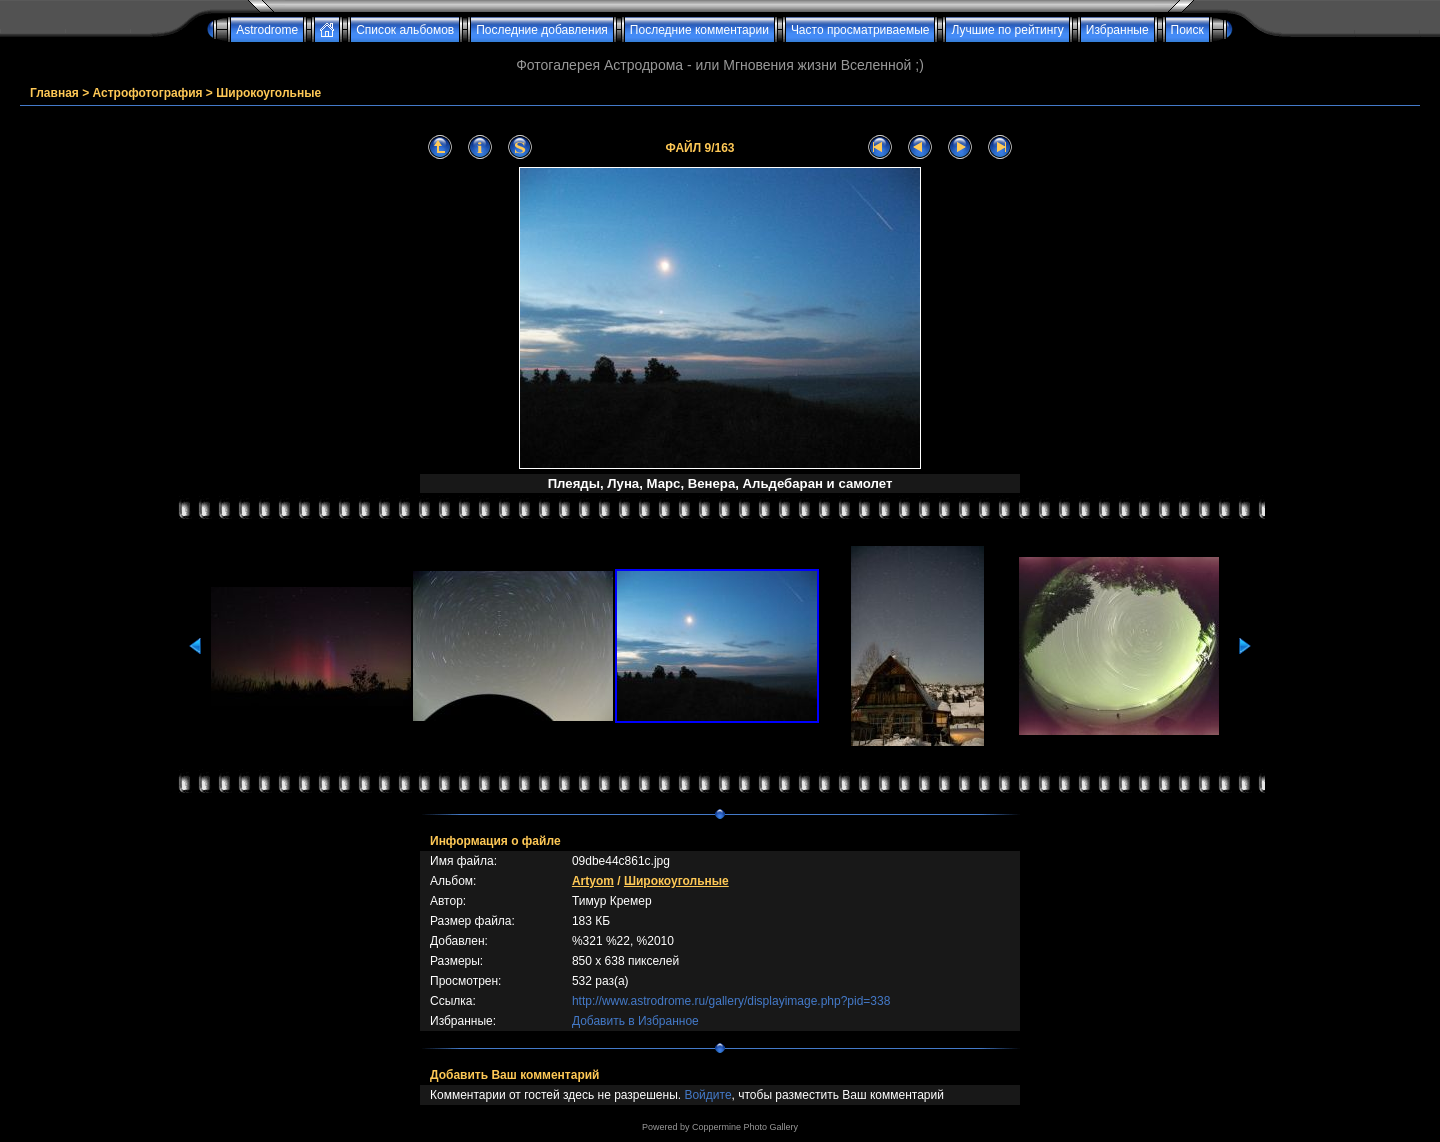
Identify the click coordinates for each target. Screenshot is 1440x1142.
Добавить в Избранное (635, 1021)
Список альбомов (405, 30)
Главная (54, 93)
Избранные (1117, 30)
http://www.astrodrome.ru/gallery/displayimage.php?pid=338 (731, 1001)
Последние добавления (542, 30)
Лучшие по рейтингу (1007, 30)
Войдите (707, 1095)
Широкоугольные (268, 93)
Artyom (593, 881)
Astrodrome (267, 30)
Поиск (1187, 30)
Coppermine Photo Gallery (745, 1127)
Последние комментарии (699, 30)
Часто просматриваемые (860, 30)
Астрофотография (148, 93)
